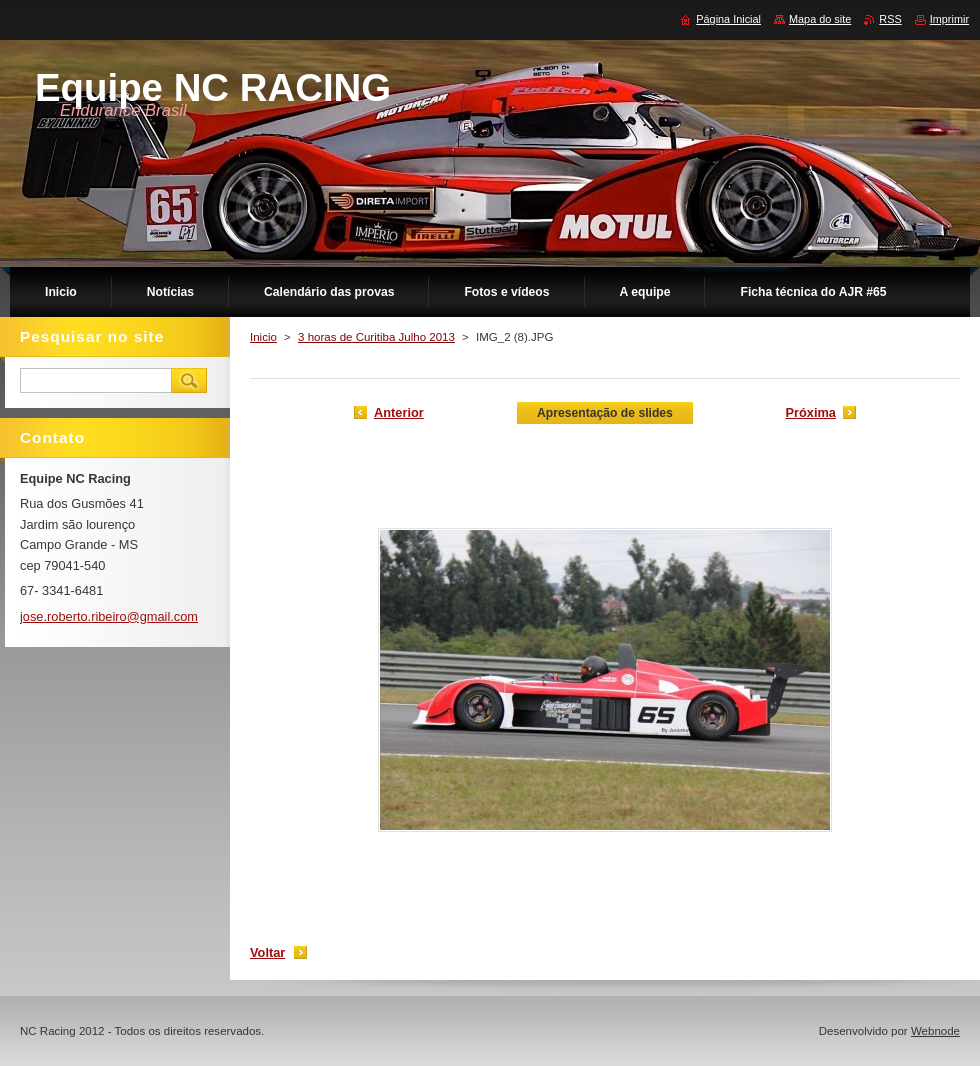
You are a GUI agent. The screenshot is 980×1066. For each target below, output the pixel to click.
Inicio (263, 337)
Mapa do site (820, 19)
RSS (890, 19)
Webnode (935, 1031)
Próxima (810, 412)
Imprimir (949, 19)
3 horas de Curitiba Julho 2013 (376, 337)
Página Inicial (728, 19)
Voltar (267, 952)
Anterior (399, 412)
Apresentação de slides (605, 413)
